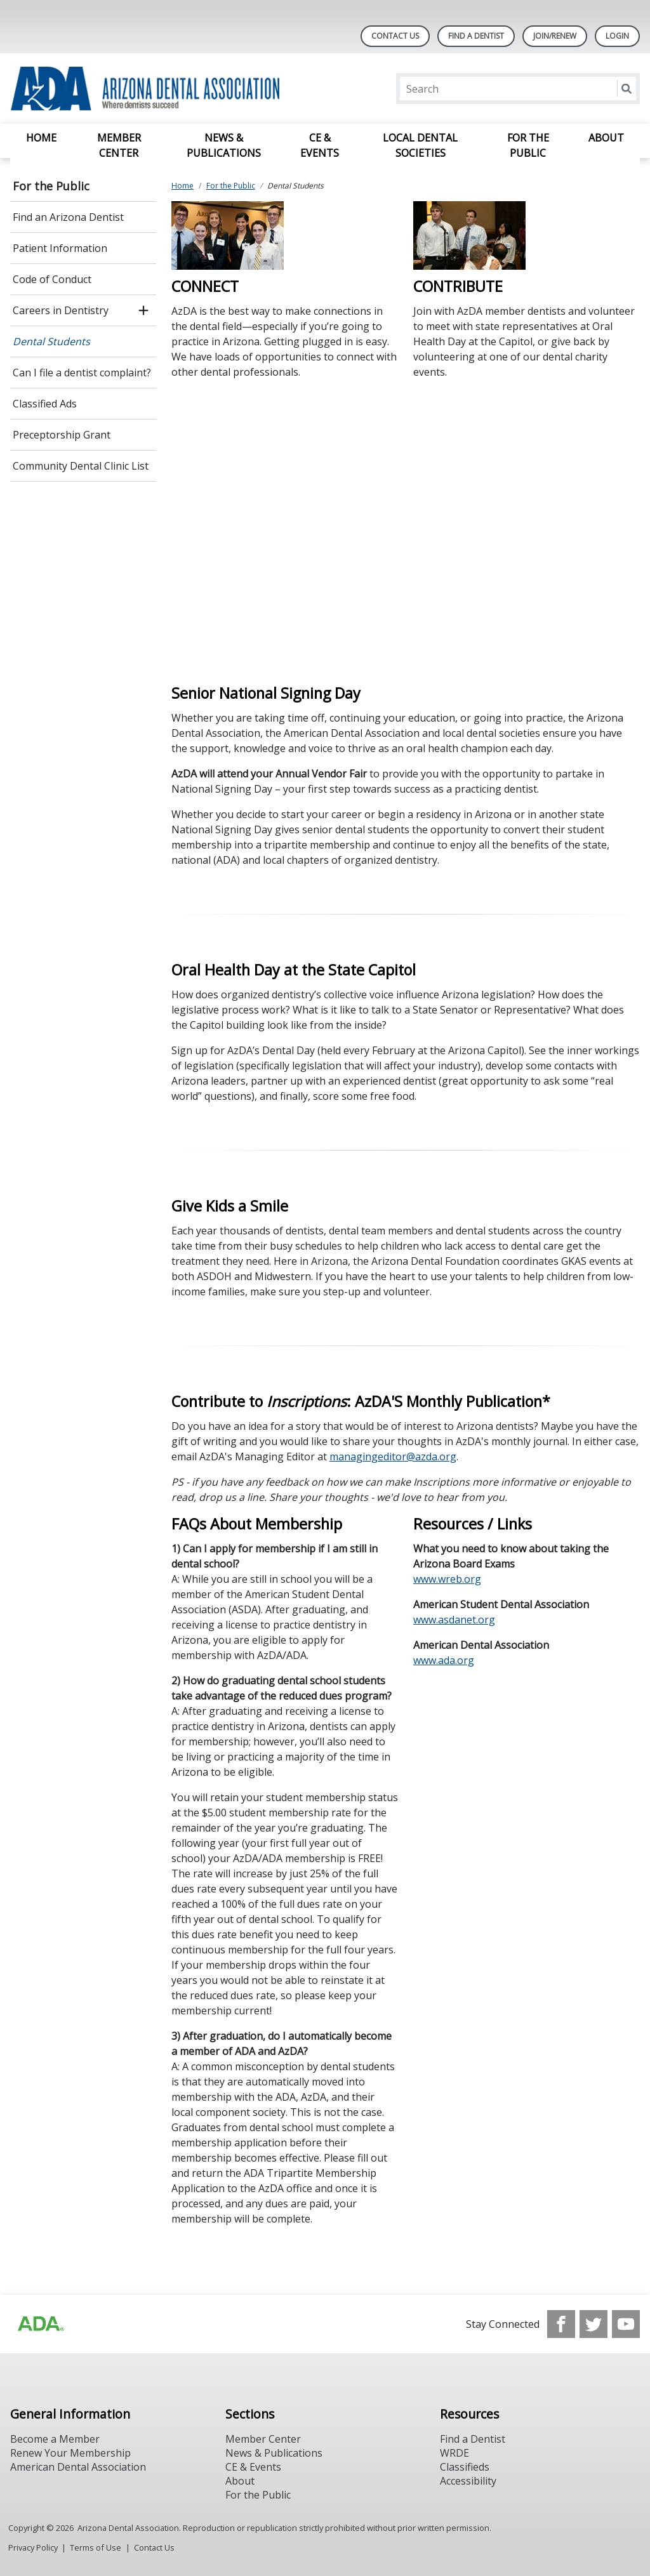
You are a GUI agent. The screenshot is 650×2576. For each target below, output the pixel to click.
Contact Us (395, 35)
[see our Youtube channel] (626, 2324)
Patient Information (60, 248)
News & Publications (224, 145)
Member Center (119, 145)
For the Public (528, 145)
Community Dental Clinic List (81, 466)
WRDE (454, 2453)
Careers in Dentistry (61, 310)
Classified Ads (45, 404)
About (606, 138)
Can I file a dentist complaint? (82, 373)
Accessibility (468, 2481)
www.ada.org (443, 1660)
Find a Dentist (472, 2439)
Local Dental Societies (420, 145)
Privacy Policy (33, 2547)
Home (41, 138)
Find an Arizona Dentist (68, 217)
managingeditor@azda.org (392, 1456)
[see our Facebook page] (561, 2324)
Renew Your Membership (70, 2453)
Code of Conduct (52, 279)
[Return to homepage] (174, 88)
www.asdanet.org (454, 1620)
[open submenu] (143, 310)
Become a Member (55, 2439)
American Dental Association (78, 2467)
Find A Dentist (476, 35)
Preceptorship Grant (61, 435)
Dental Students (51, 341)
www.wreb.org (447, 1579)
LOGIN (617, 35)
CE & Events (319, 145)
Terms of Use (95, 2547)
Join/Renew (554, 35)
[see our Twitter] (593, 2324)
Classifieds (464, 2467)
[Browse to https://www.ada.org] (40, 2324)
